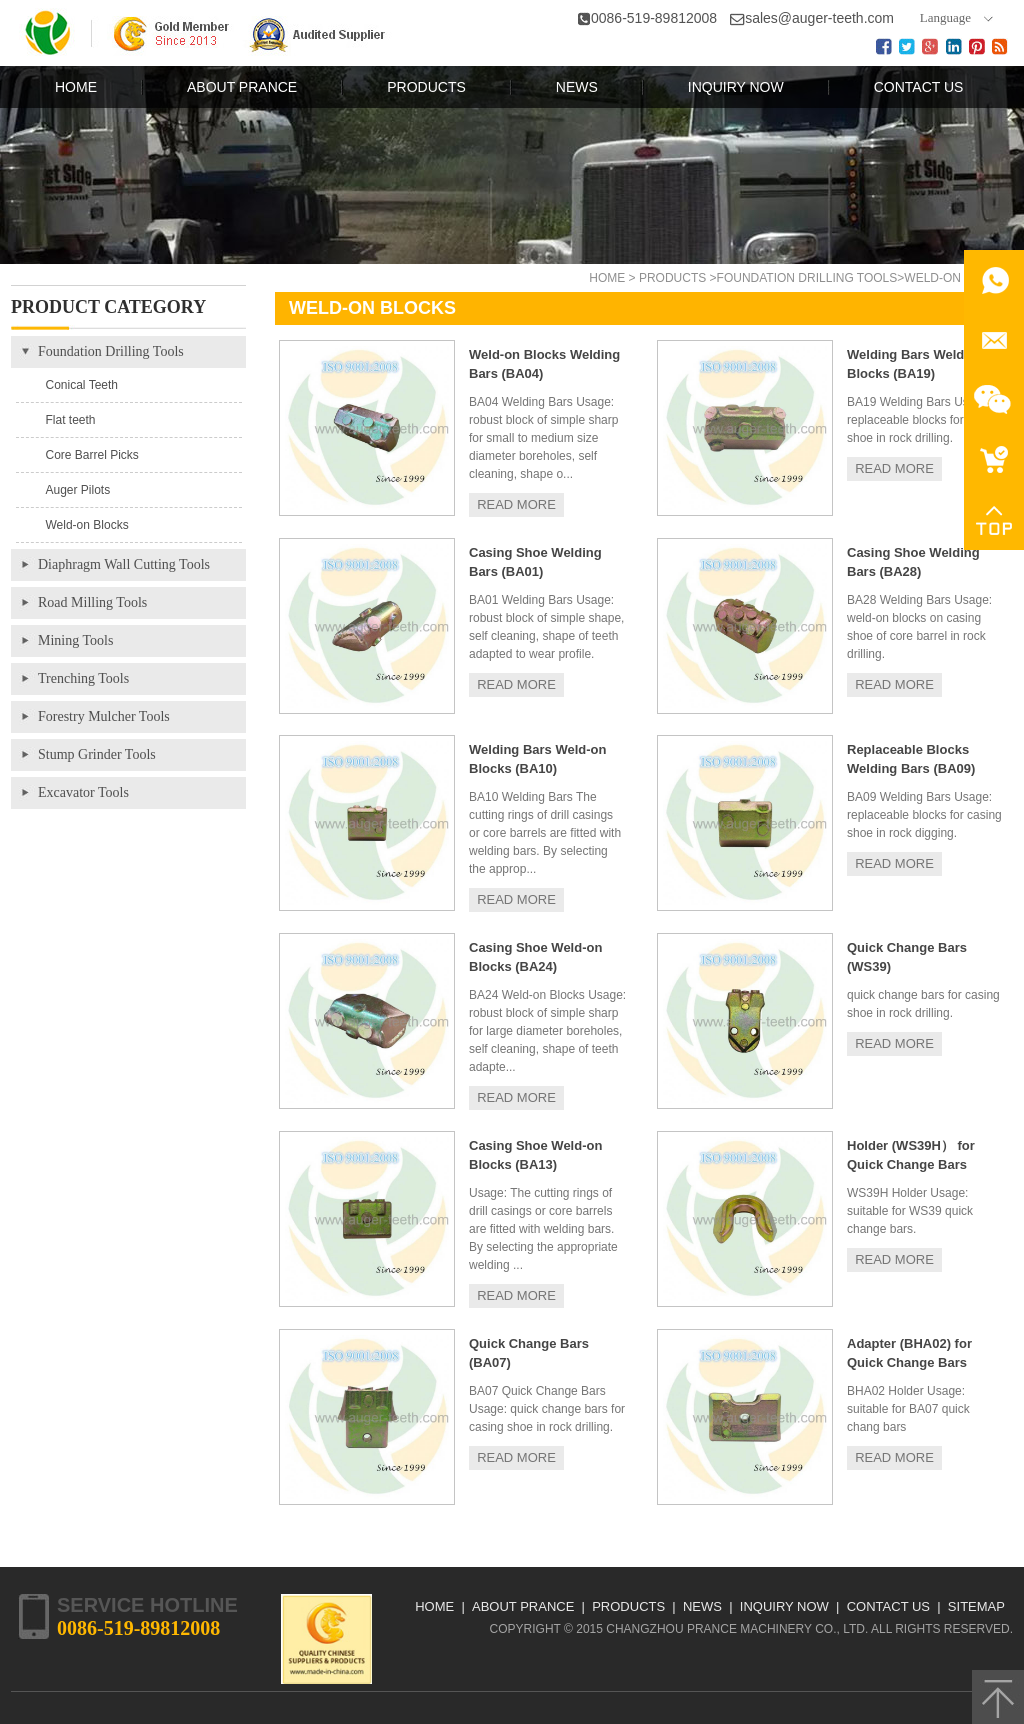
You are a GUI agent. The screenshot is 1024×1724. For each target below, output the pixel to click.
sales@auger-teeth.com (819, 18)
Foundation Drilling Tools (807, 278)
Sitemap (976, 1606)
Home (607, 278)
